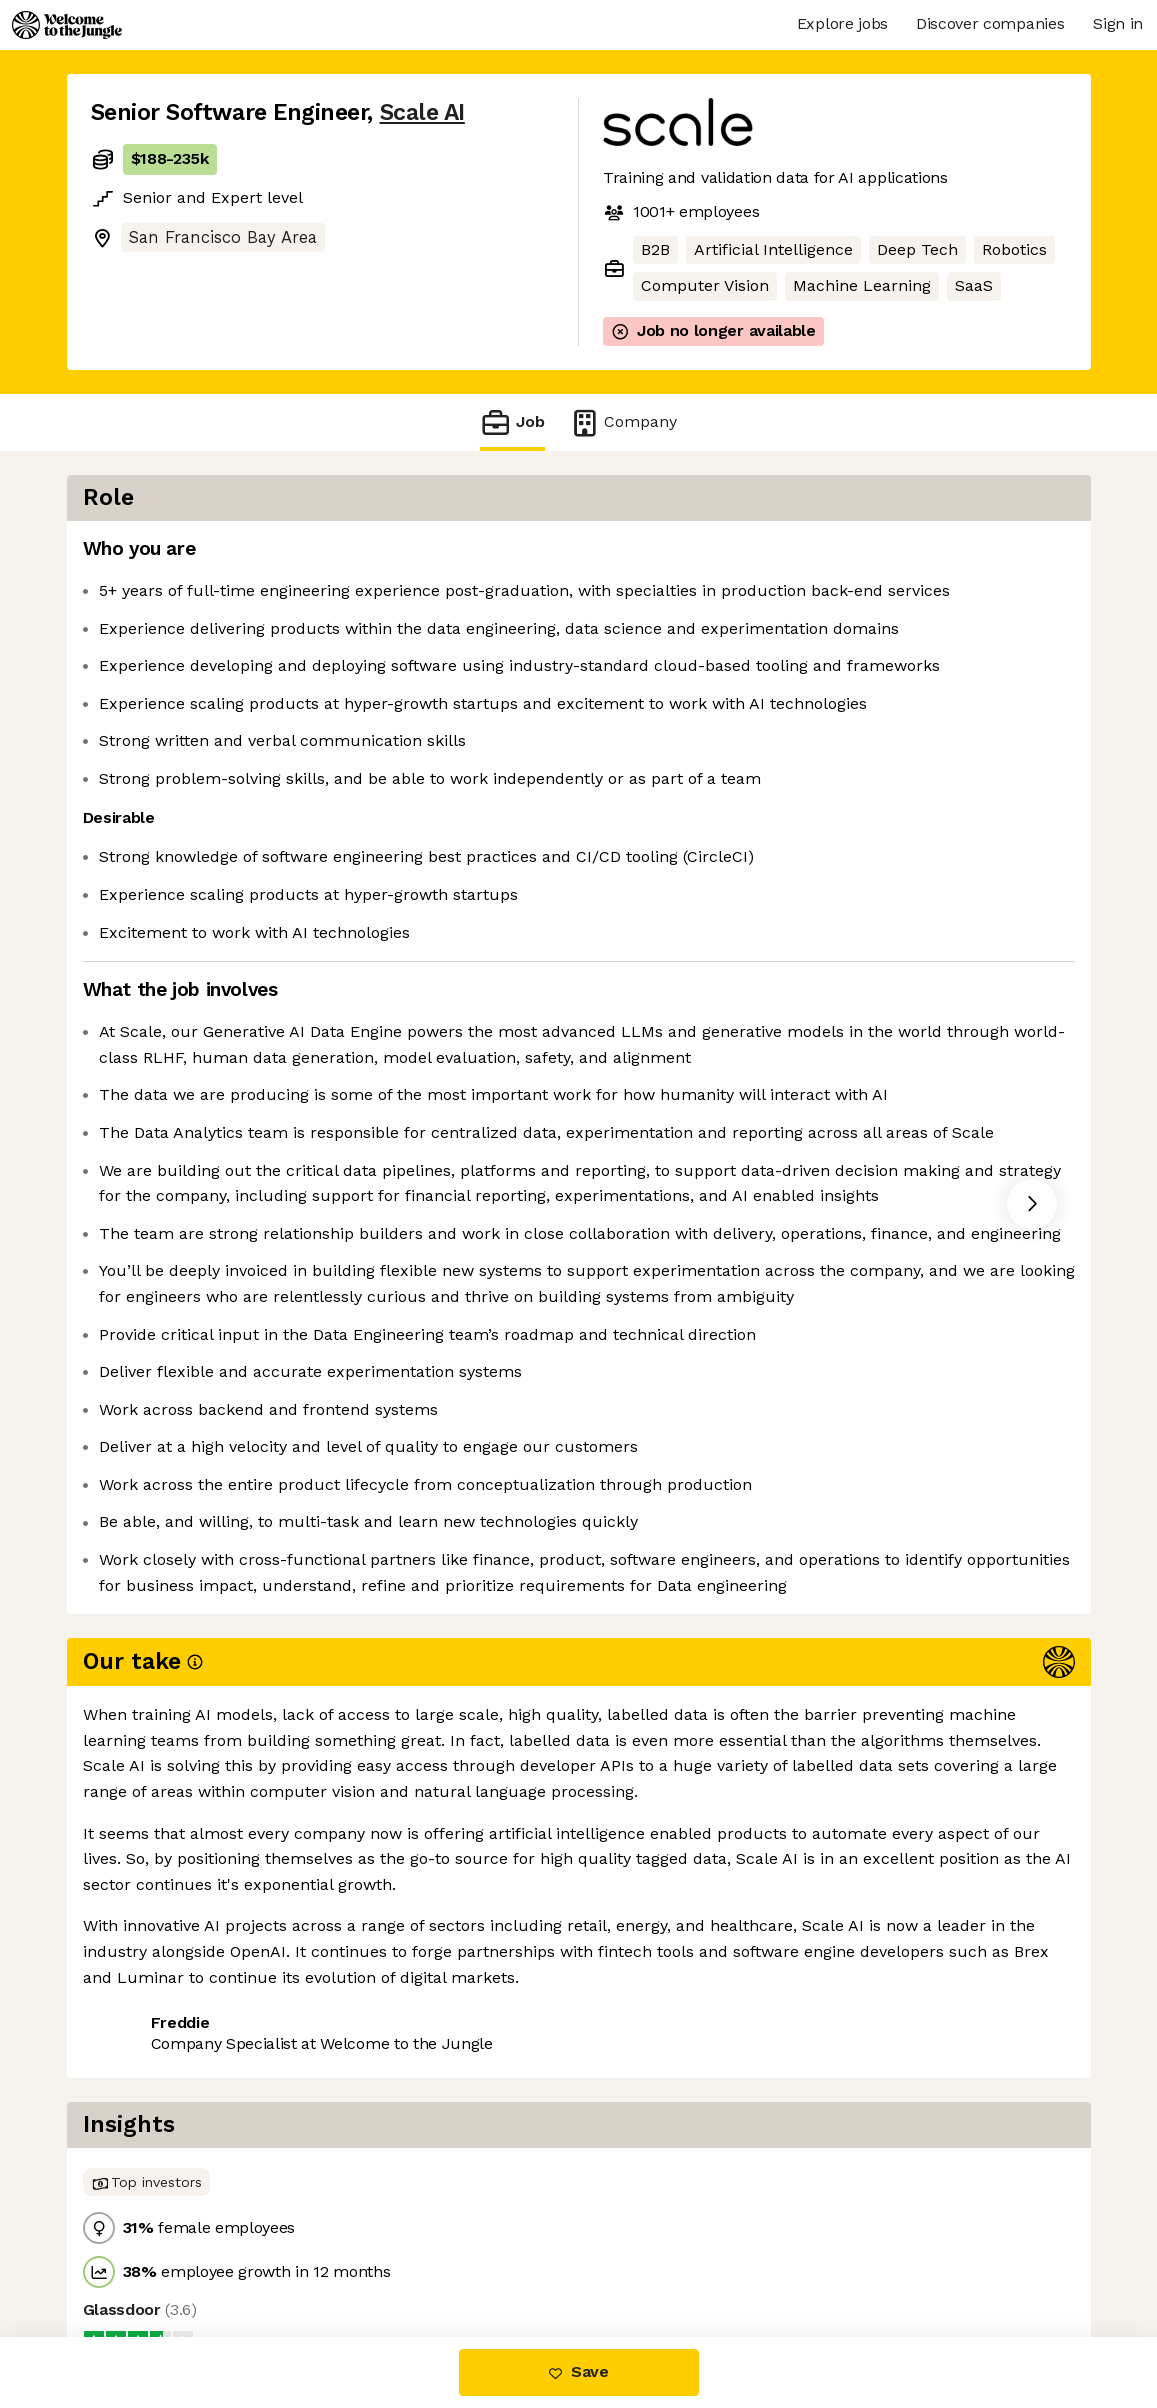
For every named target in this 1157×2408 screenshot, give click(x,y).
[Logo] (67, 25)
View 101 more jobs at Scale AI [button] (348, 2252)
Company (623, 422)
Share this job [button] (146, 2252)
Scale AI (422, 112)
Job (512, 422)
